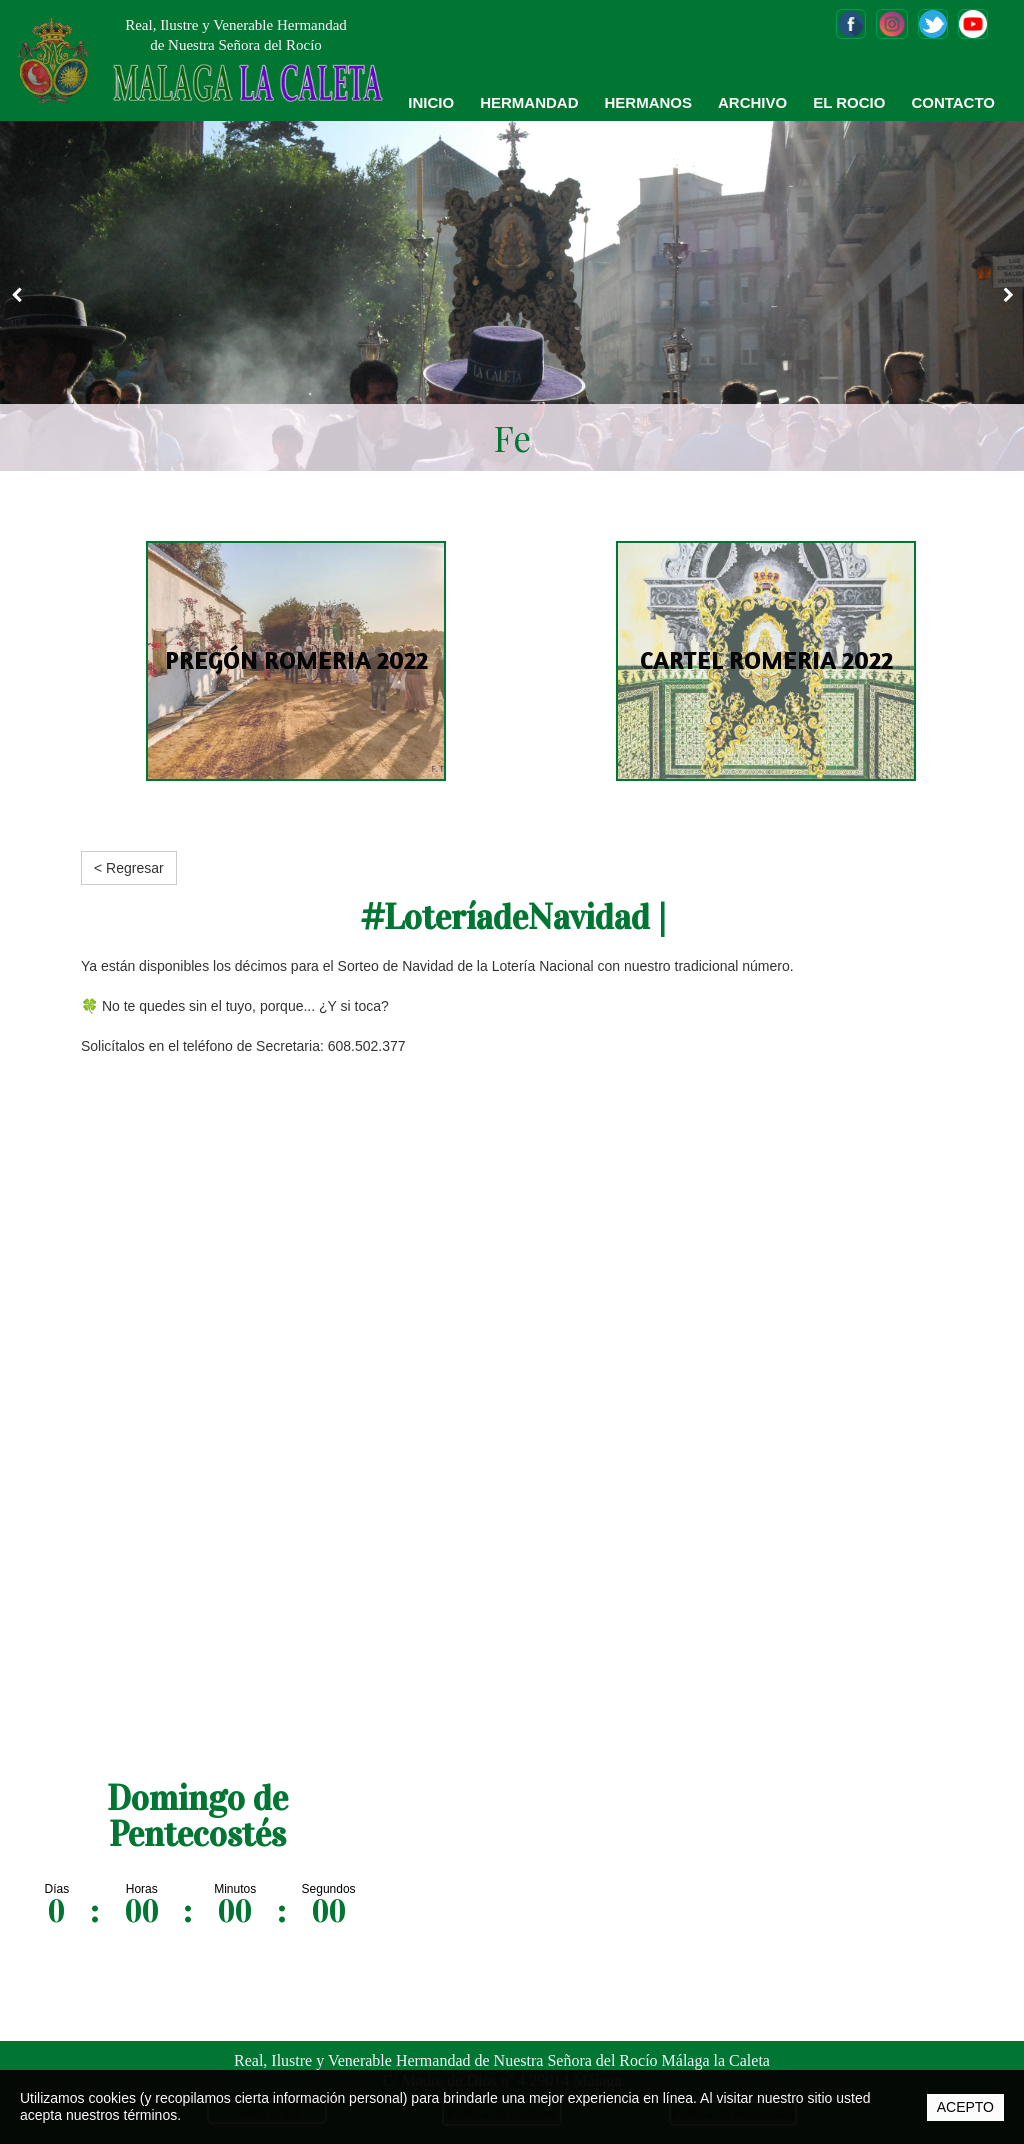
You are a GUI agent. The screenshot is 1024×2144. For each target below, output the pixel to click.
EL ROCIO (849, 102)
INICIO (431, 102)
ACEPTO (965, 2107)
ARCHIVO (752, 102)
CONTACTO (953, 102)
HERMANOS (648, 102)
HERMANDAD (529, 102)
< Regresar (129, 868)
